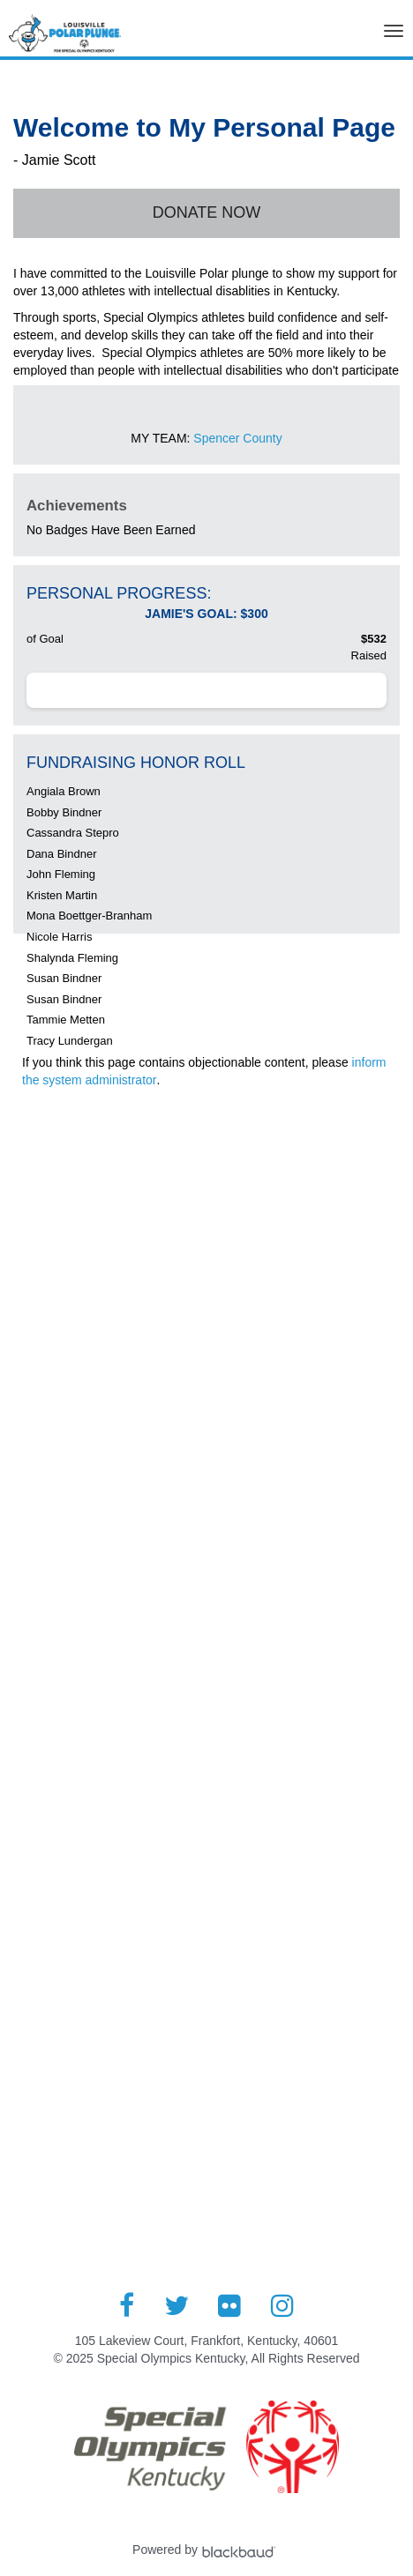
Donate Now (207, 212)
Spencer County (237, 438)
